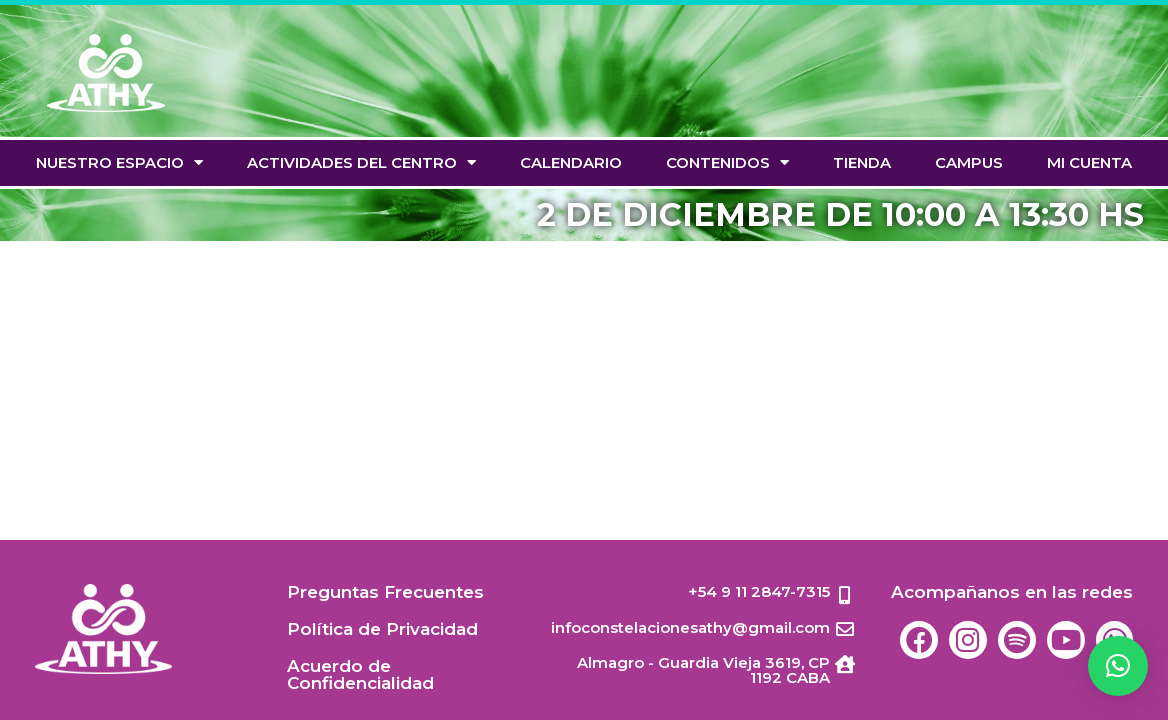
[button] (1118, 666)
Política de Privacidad (382, 629)
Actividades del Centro (361, 162)
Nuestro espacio (119, 162)
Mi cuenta (1089, 162)
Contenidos (727, 162)
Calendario (571, 162)
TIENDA (862, 162)
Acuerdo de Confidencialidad (360, 674)
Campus (969, 162)
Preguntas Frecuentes (385, 592)
